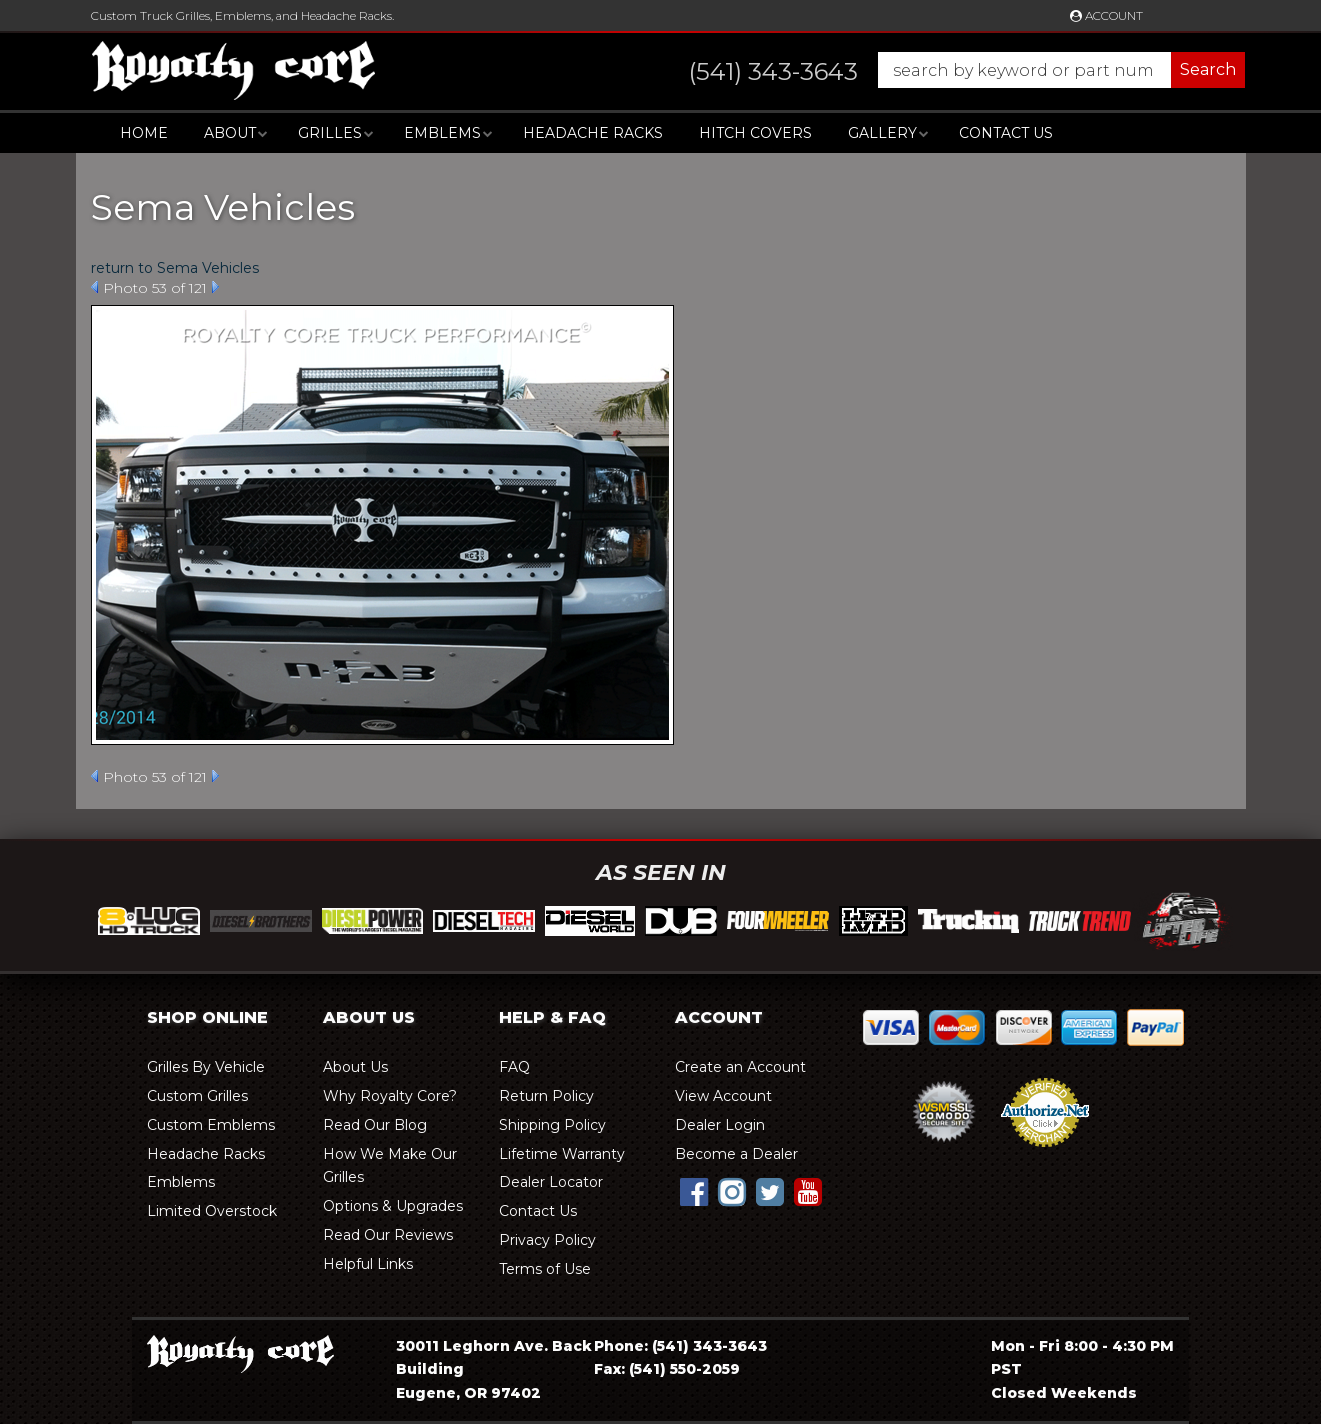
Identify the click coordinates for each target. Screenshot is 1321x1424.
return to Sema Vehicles (175, 268)
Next (215, 287)
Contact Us (1006, 133)
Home (144, 133)
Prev (94, 287)
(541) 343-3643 (709, 1346)
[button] (947, 70)
